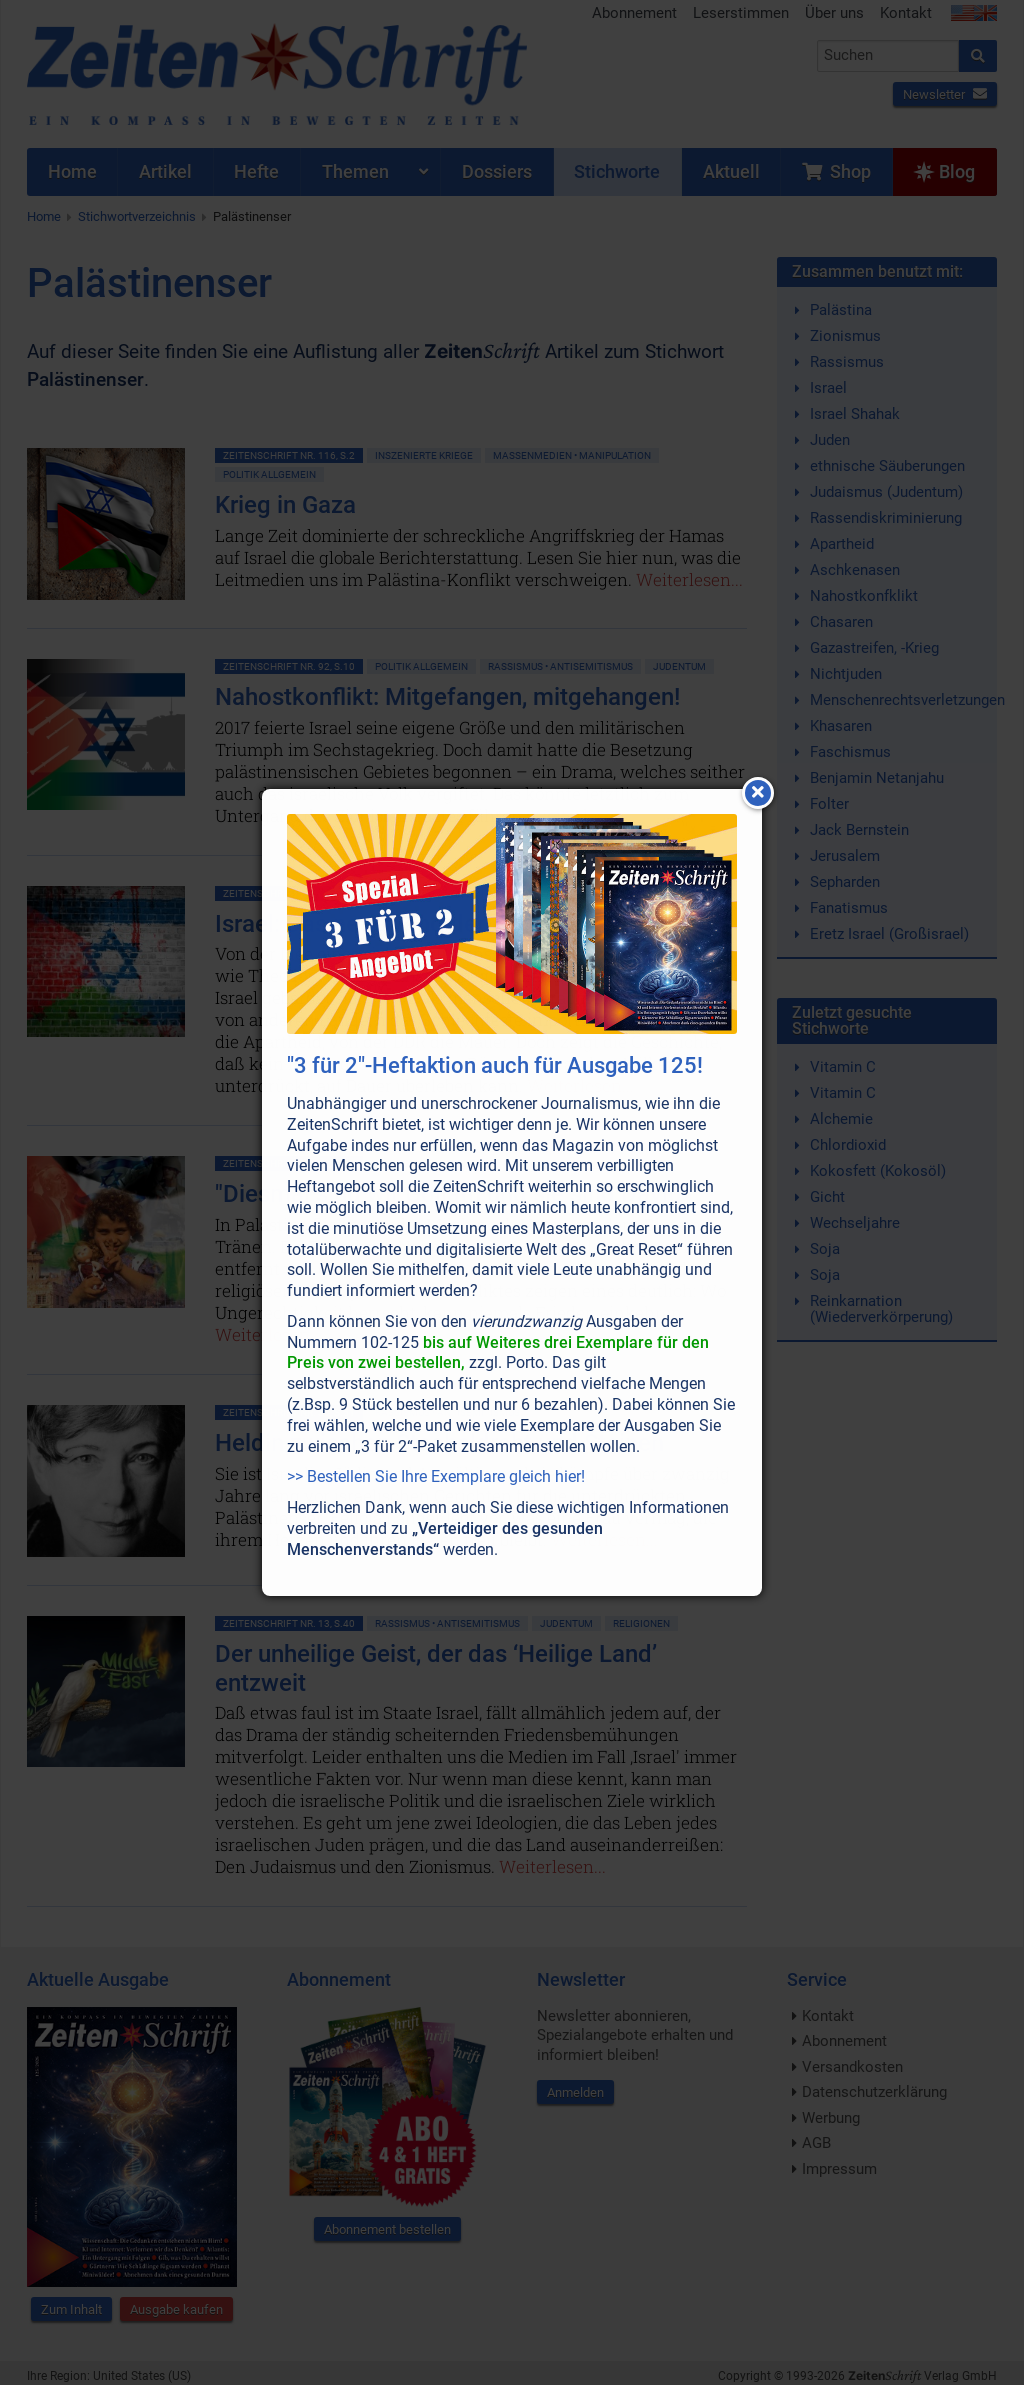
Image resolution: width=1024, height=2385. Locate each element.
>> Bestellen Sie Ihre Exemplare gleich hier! (436, 1476)
